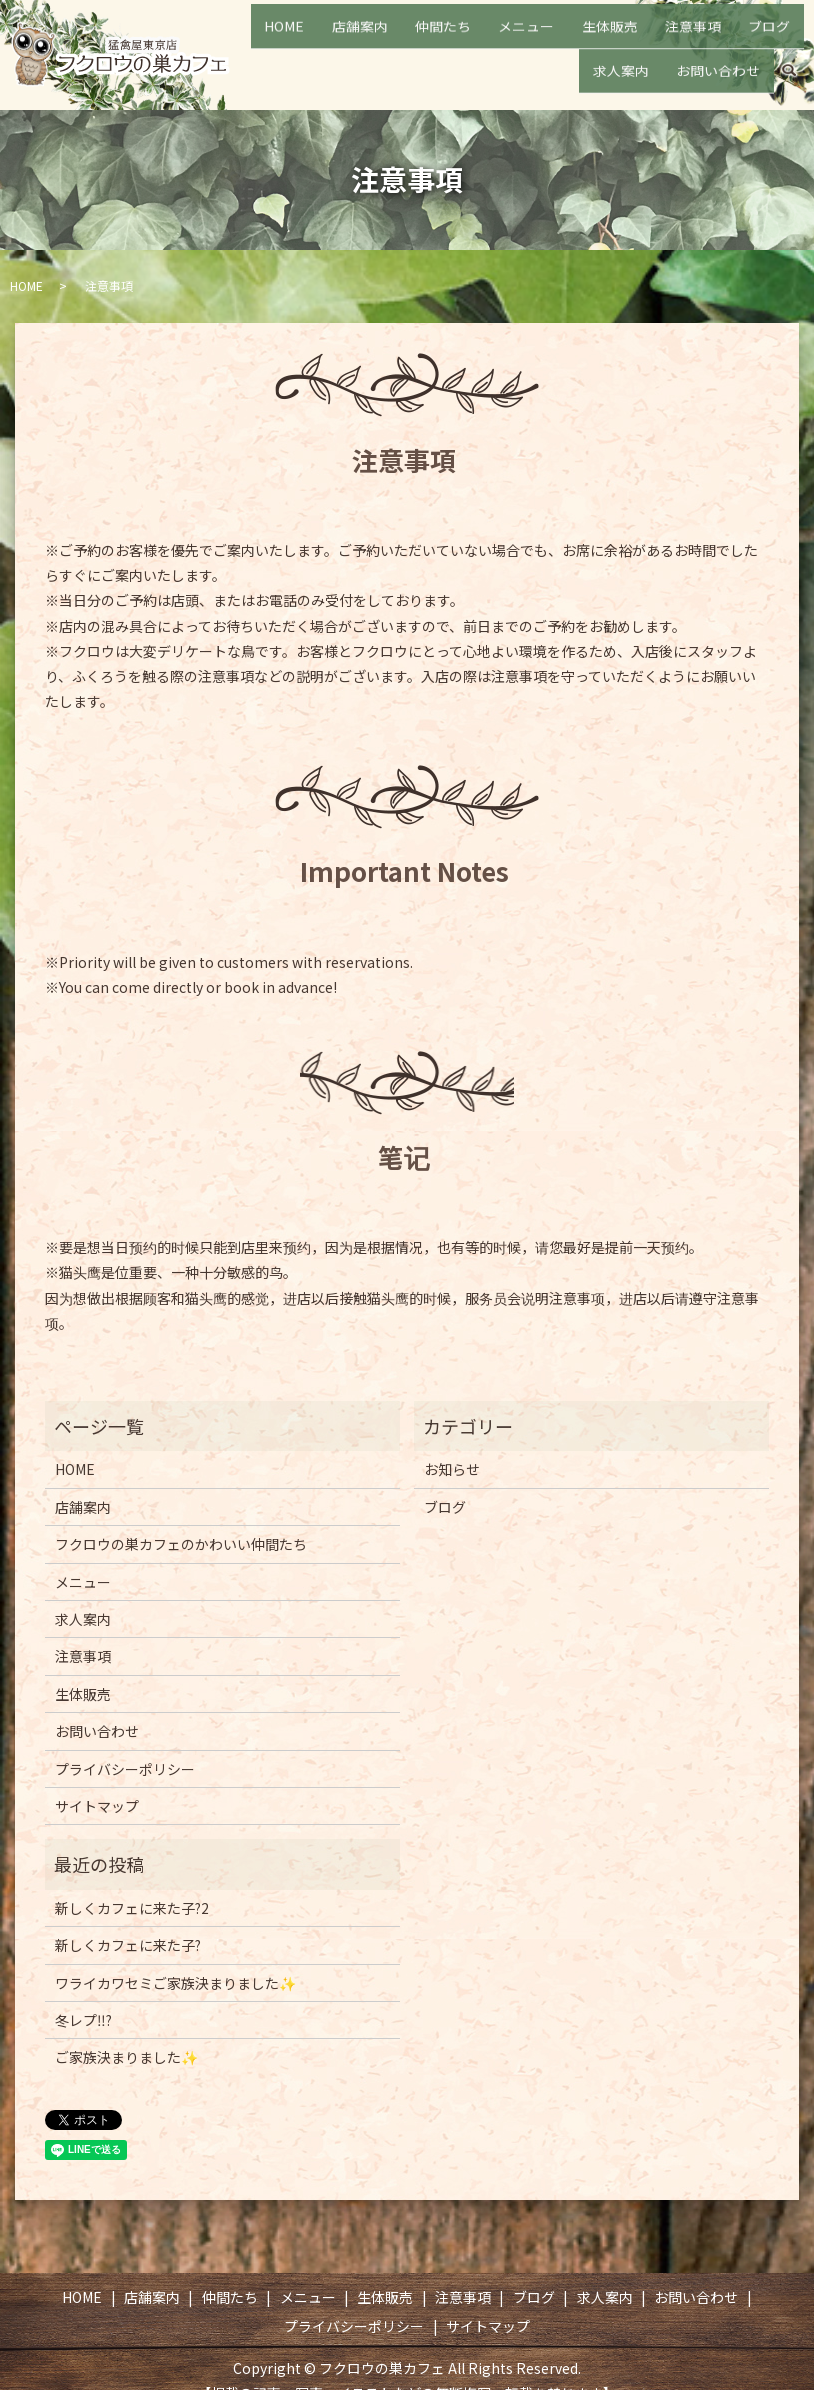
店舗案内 (381, 38)
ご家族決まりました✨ (126, 2057)
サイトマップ (97, 1806)
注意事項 (650, 38)
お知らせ (452, 1469)
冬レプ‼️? (83, 2020)
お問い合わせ (726, 69)
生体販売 (583, 38)
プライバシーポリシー (125, 1769)
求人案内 (770, 38)
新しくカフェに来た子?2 (132, 1908)
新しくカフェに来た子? (128, 1945)
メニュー (516, 38)
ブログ (710, 38)
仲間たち (448, 38)
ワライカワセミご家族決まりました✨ (175, 1983)
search (789, 71)
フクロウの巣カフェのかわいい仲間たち (181, 1544)
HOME (322, 38)
